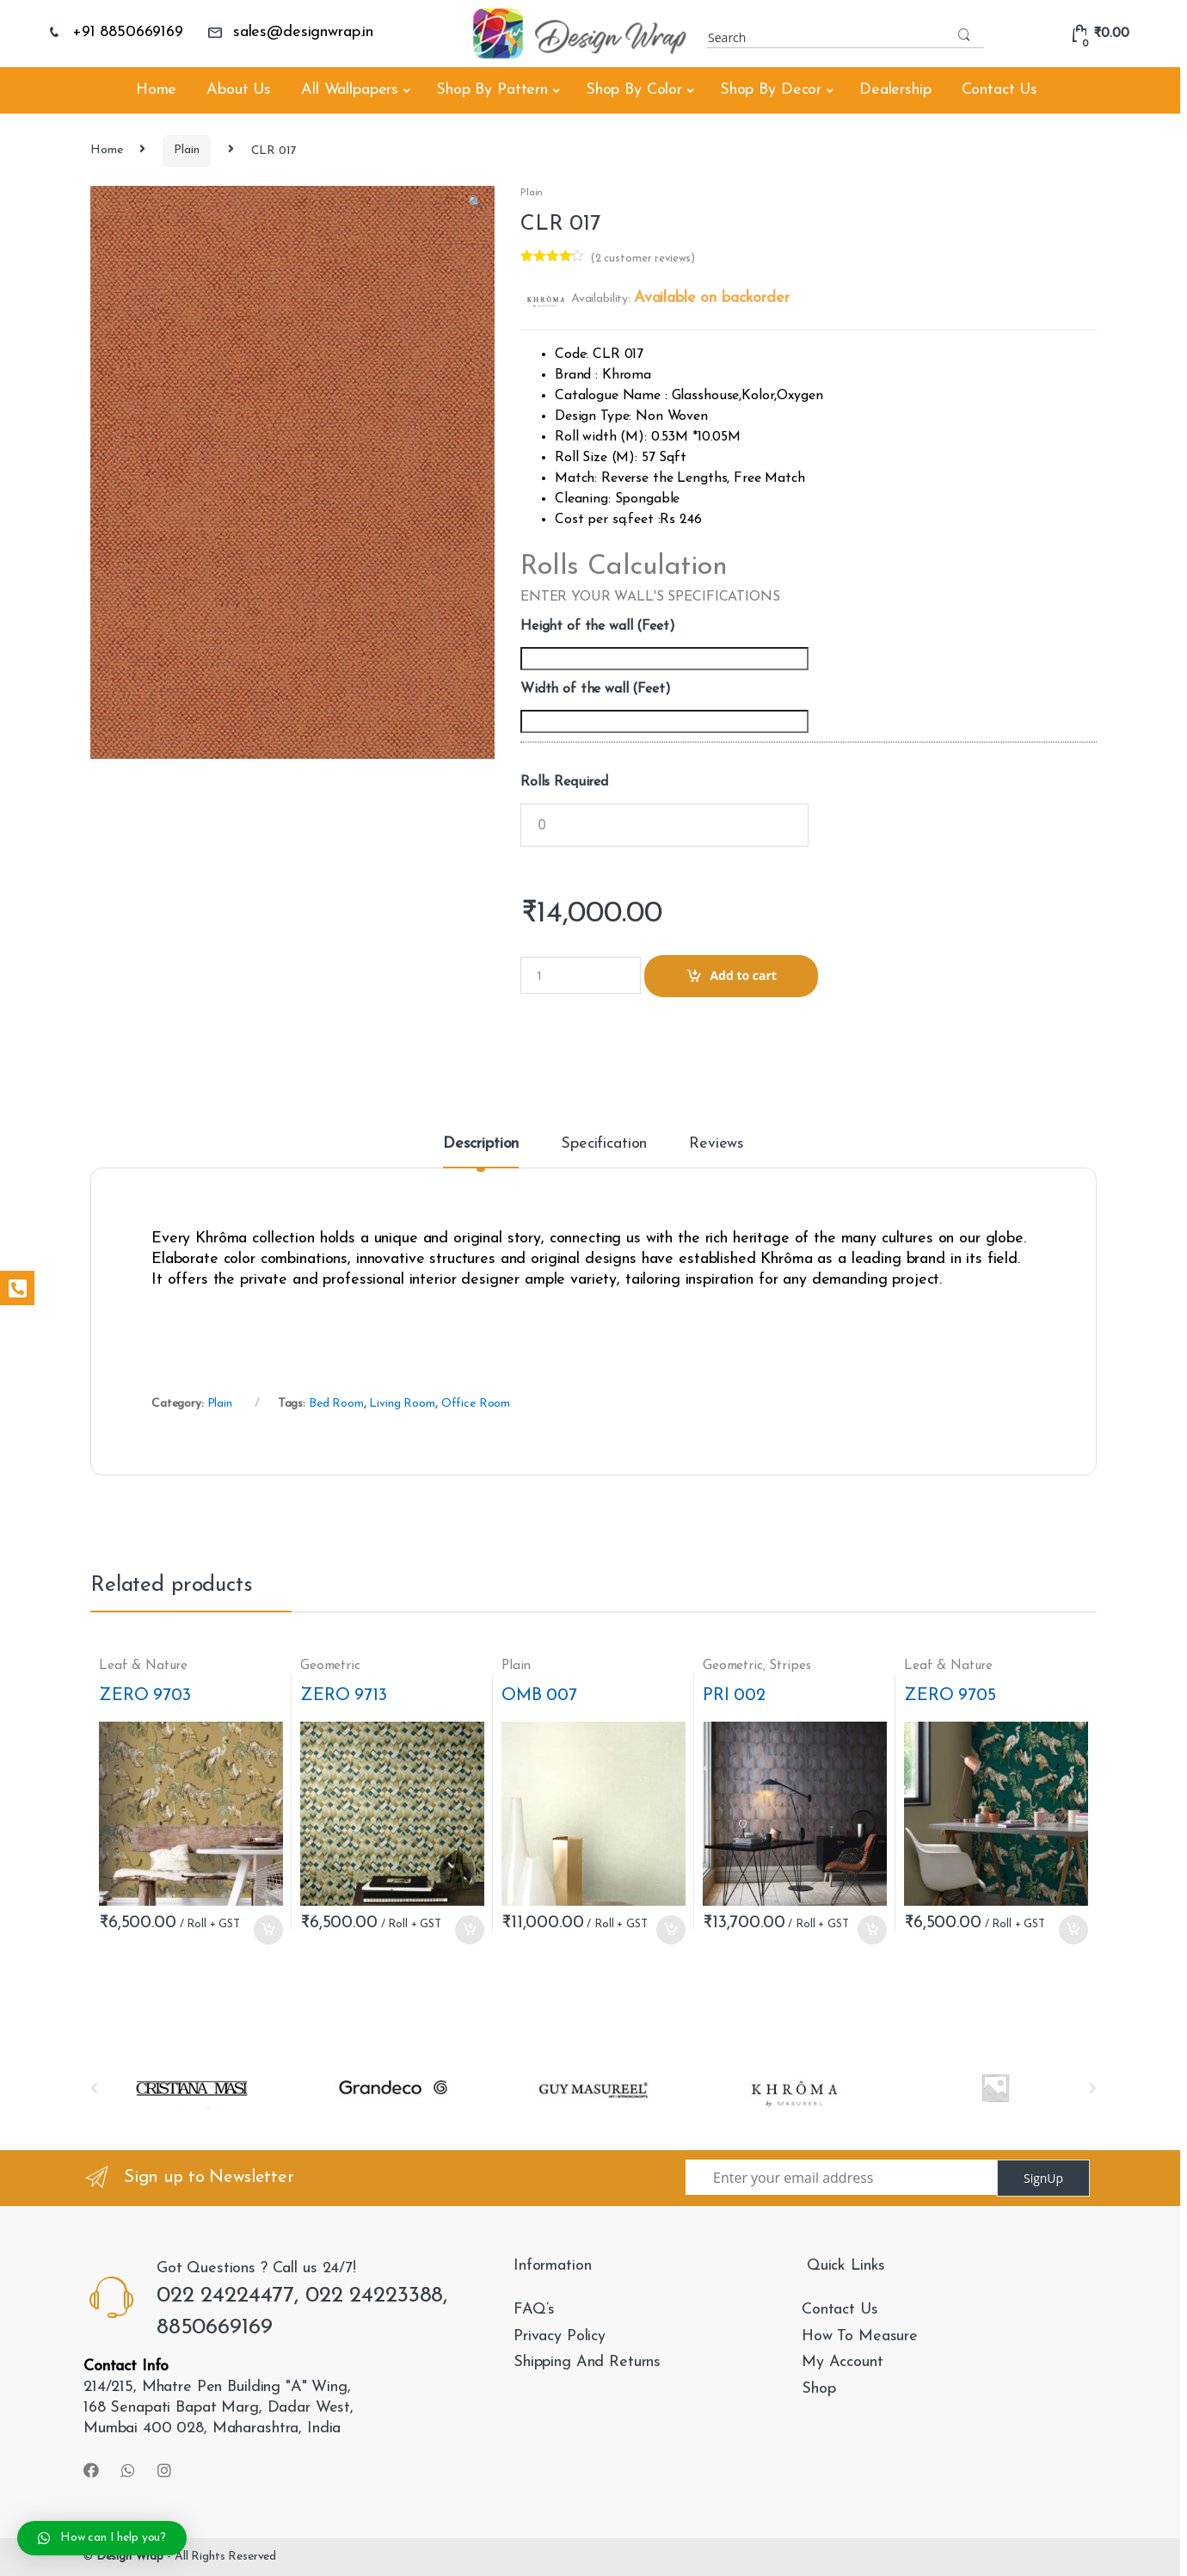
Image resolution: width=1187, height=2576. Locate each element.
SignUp (1043, 2178)
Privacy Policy (560, 2336)
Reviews (716, 1144)
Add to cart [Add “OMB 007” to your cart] (670, 1929)
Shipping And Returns (587, 2362)
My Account (842, 2362)
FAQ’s (534, 2310)
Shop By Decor (770, 90)
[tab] (481, 1152)
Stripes (789, 1666)
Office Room (475, 1403)
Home (156, 90)
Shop (818, 2389)
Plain (186, 150)
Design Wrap (129, 2556)
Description (481, 1144)
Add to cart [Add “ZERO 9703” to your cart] (267, 1929)
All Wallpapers (349, 90)
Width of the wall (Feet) (595, 689)
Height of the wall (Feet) (597, 626)
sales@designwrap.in (290, 32)
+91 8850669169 (114, 32)
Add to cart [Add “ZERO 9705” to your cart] (1072, 1929)
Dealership (895, 90)
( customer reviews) (642, 258)
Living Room (401, 1403)
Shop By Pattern (492, 90)
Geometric (330, 1666)
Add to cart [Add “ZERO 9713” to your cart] (468, 1929)
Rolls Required (564, 782)
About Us (238, 90)
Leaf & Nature (143, 1666)
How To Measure (860, 2336)
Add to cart (743, 975)
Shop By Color (634, 90)
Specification (604, 1144)
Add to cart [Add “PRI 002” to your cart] (871, 1929)
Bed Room (336, 1403)
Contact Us (1000, 90)
